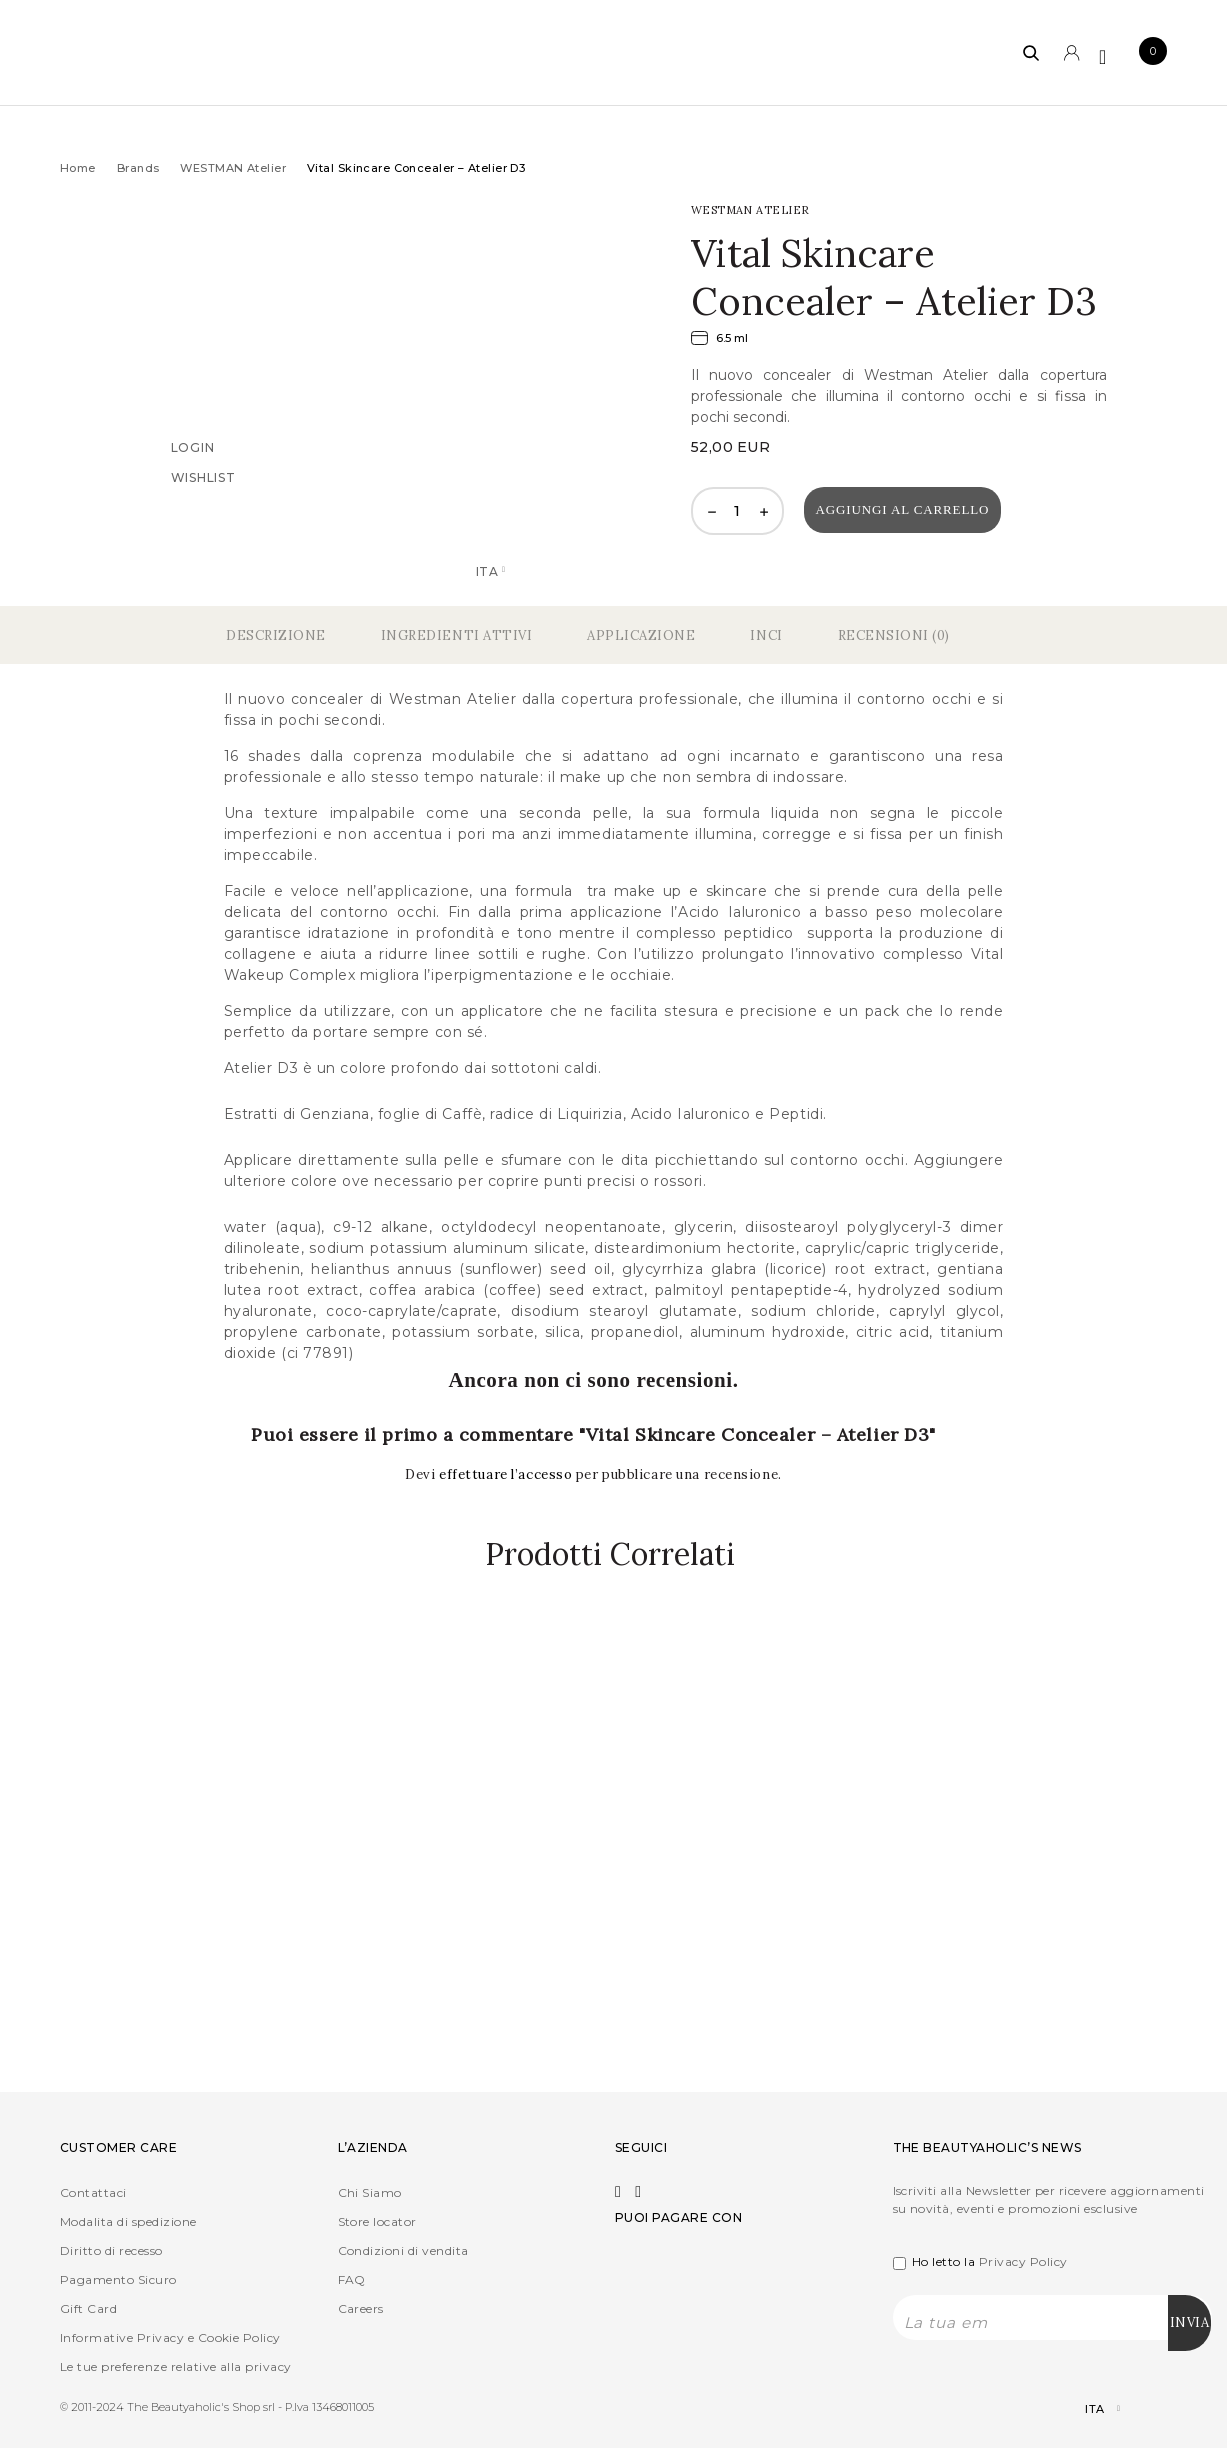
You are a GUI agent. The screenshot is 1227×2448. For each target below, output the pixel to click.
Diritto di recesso (111, 2250)
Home (78, 168)
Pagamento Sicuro (118, 2279)
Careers (361, 2308)
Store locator (377, 2221)
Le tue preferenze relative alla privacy (176, 2366)
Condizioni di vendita (403, 2250)
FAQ (352, 2279)
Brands (138, 168)
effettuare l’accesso (507, 1474)
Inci (766, 635)
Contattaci (93, 2192)
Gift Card (88, 2308)
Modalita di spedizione (128, 2221)
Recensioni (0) (894, 635)
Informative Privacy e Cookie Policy (170, 2337)
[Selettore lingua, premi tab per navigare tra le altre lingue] (1085, 2409)
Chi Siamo (370, 2192)
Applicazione (641, 635)
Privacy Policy (1023, 2261)
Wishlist (203, 477)
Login (193, 447)
